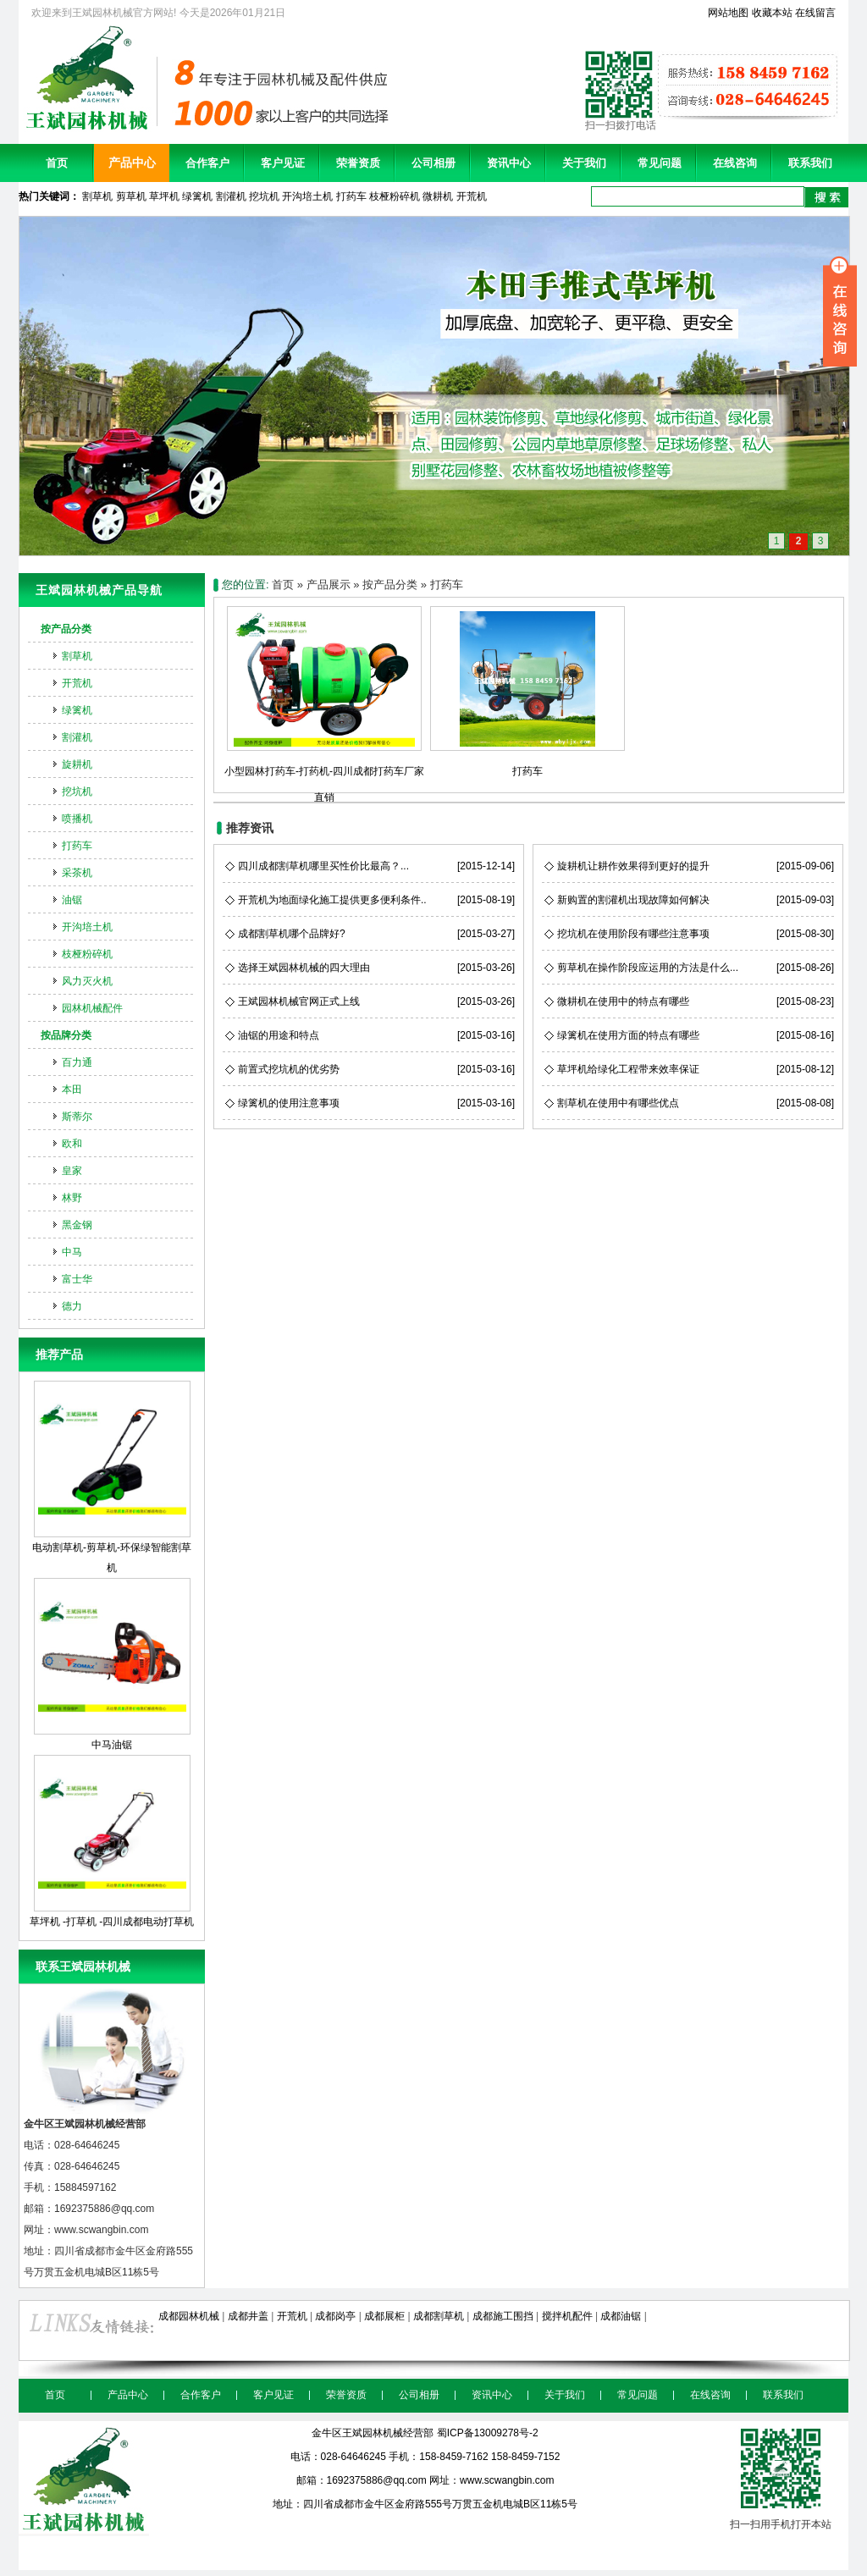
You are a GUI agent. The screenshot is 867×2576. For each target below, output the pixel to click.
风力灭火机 (87, 981)
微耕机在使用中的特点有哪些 (623, 1001)
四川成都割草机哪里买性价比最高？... (323, 866)
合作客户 (207, 163)
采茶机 (77, 873)
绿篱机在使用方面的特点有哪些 (628, 1035)
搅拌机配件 (567, 2316)
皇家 (72, 1171)
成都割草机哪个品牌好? (291, 934)
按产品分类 (66, 629)
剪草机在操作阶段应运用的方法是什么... (647, 968)
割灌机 (231, 196)
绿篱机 (197, 196)
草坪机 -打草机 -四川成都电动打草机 (112, 1841)
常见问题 (660, 163)
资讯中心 (509, 163)
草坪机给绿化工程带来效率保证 (628, 1069)
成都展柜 (384, 2316)
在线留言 (815, 13)
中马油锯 (112, 1664)
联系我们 (810, 163)
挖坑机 (264, 196)
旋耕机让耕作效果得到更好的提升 (633, 866)
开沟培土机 (307, 196)
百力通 (77, 1062)
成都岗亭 (335, 2316)
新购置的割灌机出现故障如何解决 (633, 900)
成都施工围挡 (502, 2316)
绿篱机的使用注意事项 (289, 1103)
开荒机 (471, 196)
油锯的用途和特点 (278, 1035)
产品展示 (328, 584)
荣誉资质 (358, 163)
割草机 (97, 196)
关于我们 (584, 163)
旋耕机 (77, 764)
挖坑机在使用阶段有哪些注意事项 (633, 934)
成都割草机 (438, 2316)
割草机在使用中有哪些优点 (618, 1103)
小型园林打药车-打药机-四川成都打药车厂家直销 (324, 771)
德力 (72, 1306)
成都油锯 (620, 2316)
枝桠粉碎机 (394, 196)
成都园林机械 (188, 2316)
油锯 (72, 900)
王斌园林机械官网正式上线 (299, 1001)
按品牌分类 (66, 1035)
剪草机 (131, 196)
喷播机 (77, 819)
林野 (72, 1198)
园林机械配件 (92, 1008)
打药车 (351, 196)
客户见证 (283, 163)
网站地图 (728, 13)
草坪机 (164, 196)
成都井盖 (248, 2316)
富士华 (77, 1279)
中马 (72, 1252)
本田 (72, 1089)
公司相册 (433, 163)
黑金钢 (77, 1225)
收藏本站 (772, 13)
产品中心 (132, 162)
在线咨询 (735, 163)
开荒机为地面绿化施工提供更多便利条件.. (332, 900)
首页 (57, 163)
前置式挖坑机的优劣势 (289, 1069)
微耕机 (437, 196)
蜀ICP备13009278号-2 (487, 2433)
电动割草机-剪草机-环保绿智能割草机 (111, 1477)
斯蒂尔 (77, 1117)
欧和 (72, 1144)
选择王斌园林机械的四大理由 (304, 968)
